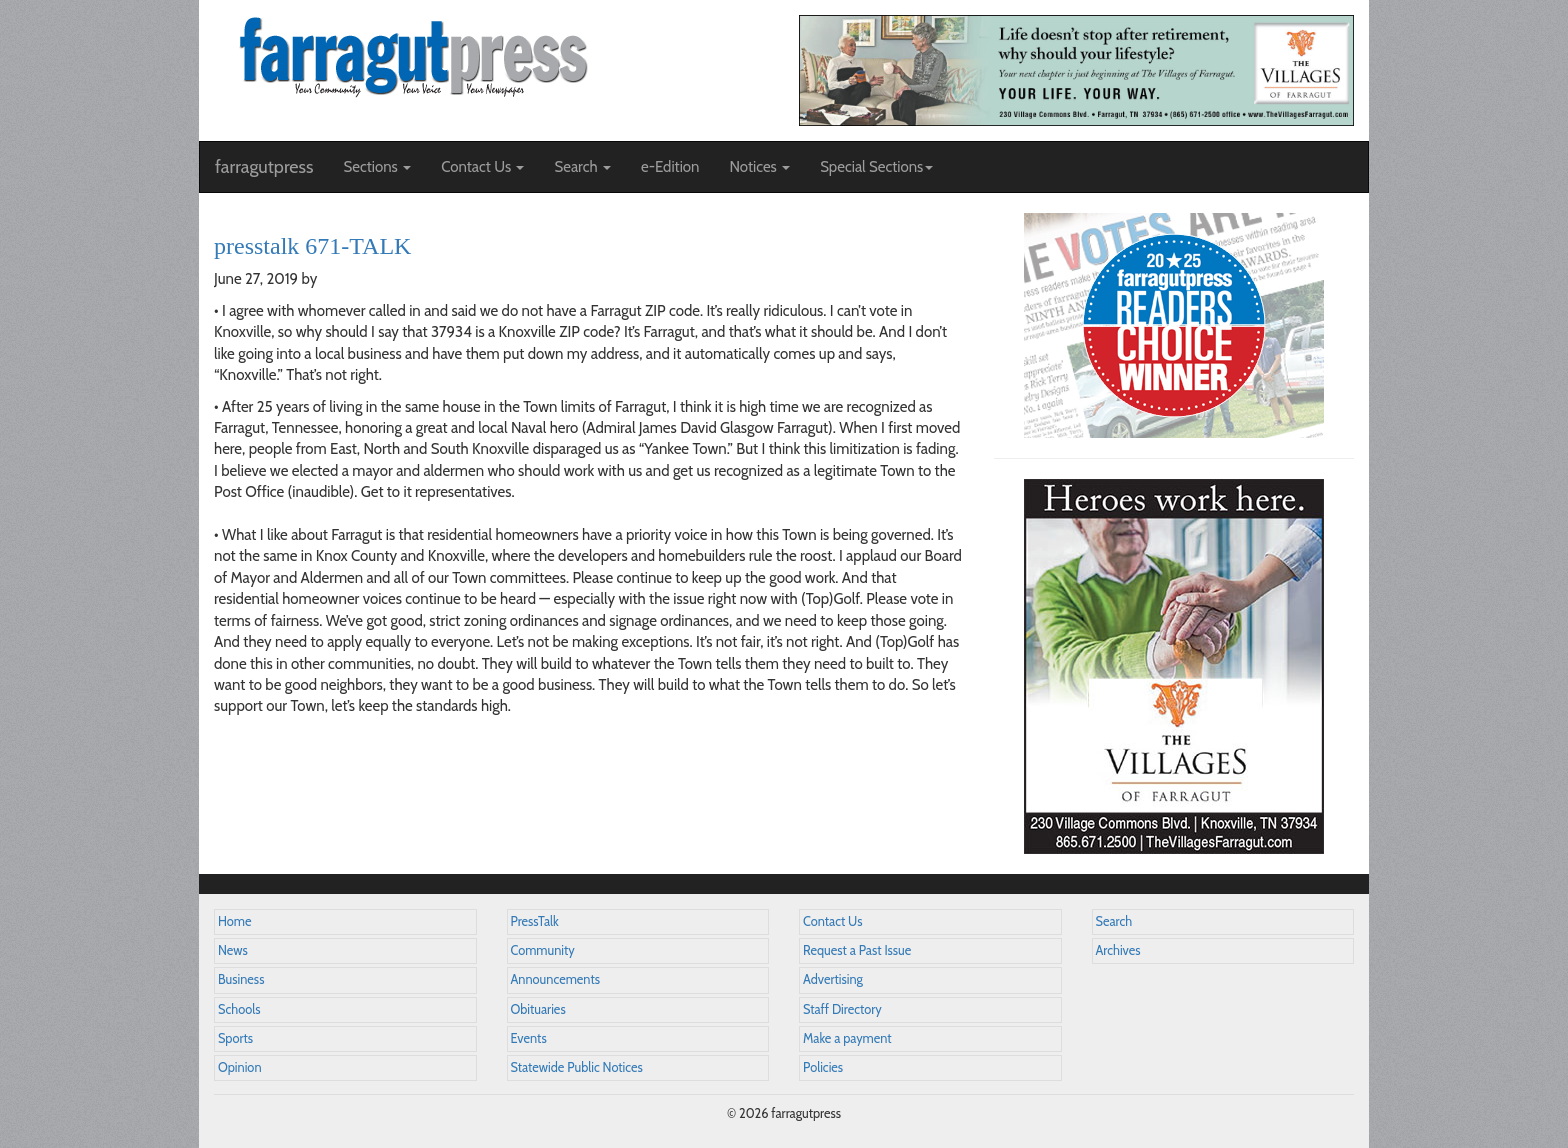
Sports (235, 1038)
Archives (1118, 950)
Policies (823, 1067)
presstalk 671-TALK (312, 246)
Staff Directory (842, 1009)
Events (529, 1038)
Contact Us (832, 921)
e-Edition (670, 167)
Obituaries (538, 1009)
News (233, 950)
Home (235, 921)
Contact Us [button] (482, 167)
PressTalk (535, 921)
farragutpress (264, 167)
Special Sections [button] (876, 167)
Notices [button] (759, 167)
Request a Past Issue (857, 950)
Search (1114, 921)
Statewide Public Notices (577, 1067)
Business (241, 979)
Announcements (555, 979)
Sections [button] (377, 167)
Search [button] (582, 167)
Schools (239, 1009)
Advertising (833, 979)
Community (543, 950)
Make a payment (847, 1038)
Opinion (240, 1067)
